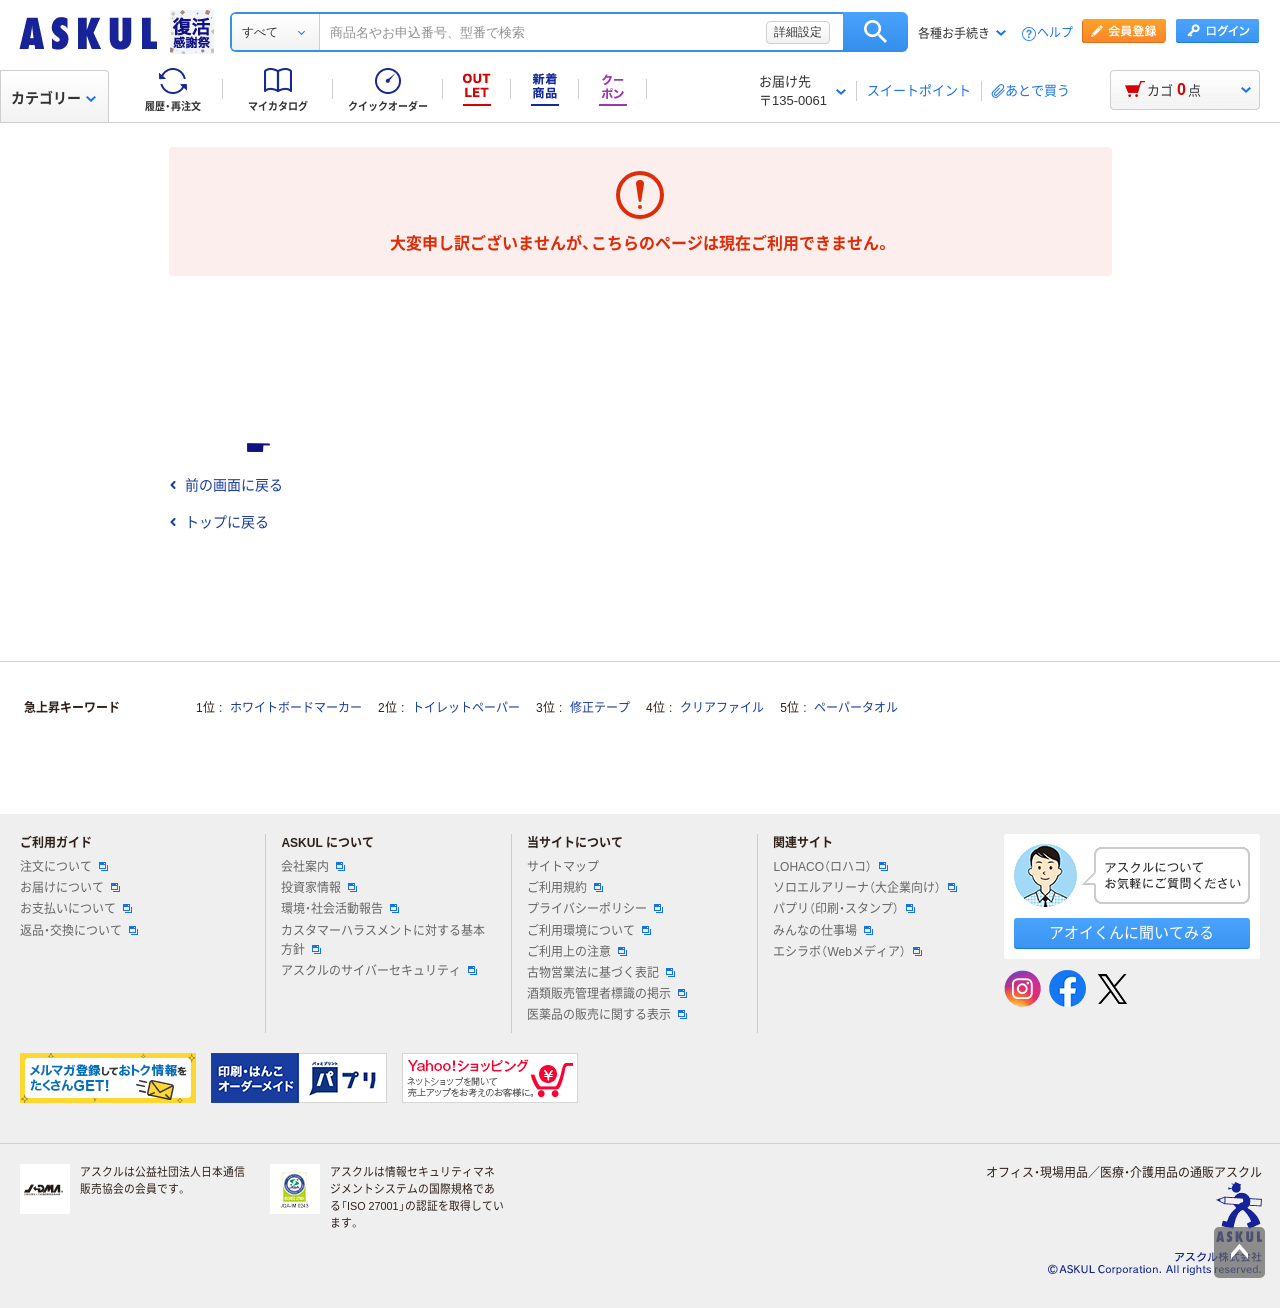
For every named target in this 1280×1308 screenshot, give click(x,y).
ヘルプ (1055, 33)
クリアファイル (722, 708)
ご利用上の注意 (577, 952)
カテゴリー (53, 98)
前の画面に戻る (226, 485)
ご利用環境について (589, 931)
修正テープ (600, 708)
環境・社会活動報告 (340, 909)
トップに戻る (219, 522)
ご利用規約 (565, 888)
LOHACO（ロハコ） (830, 867)
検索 (875, 32)
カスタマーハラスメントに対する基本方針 (383, 940)
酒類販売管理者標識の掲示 (607, 994)
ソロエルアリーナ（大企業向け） (865, 888)
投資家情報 (319, 888)
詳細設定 (798, 32)
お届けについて (70, 888)
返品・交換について (79, 931)
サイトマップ (563, 867)
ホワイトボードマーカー (296, 708)
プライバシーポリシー (595, 909)
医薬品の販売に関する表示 (607, 1015)
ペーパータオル (856, 708)
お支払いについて (76, 909)
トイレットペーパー (466, 708)
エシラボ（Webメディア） (847, 952)
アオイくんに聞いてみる (1131, 932)
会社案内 (313, 867)
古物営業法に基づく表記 (601, 973)
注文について (64, 867)
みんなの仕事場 (823, 931)
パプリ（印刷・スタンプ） (844, 909)
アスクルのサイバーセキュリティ (379, 971)
